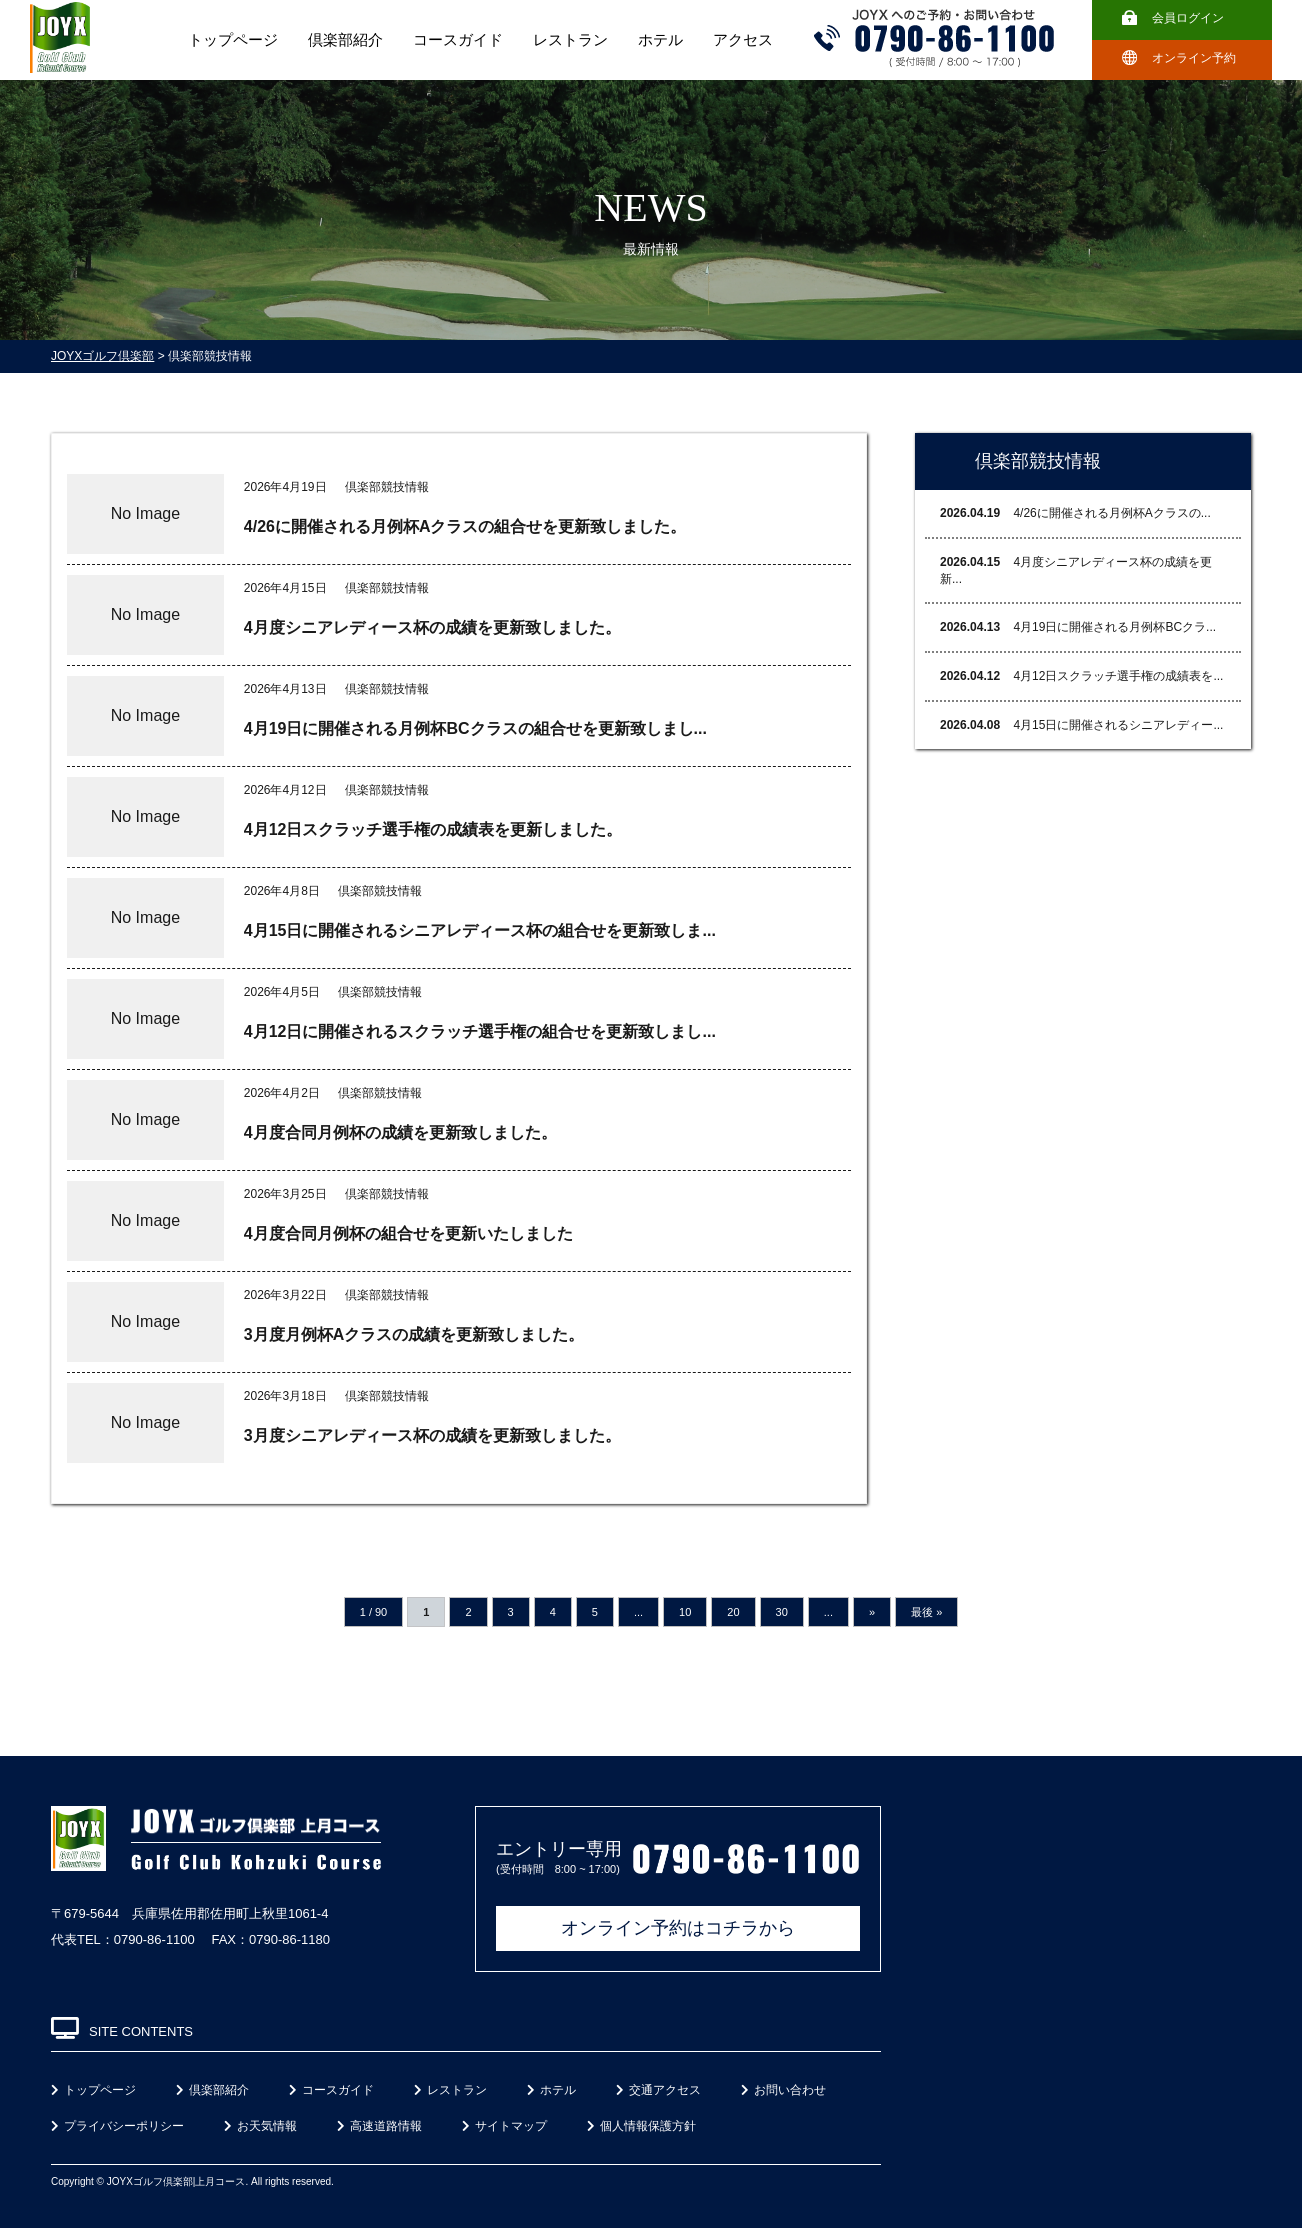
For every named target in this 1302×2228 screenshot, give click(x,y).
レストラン (570, 40)
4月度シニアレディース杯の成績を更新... (1076, 570)
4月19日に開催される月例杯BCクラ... (1078, 627)
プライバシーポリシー (117, 2126)
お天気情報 (260, 2126)
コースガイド (458, 40)
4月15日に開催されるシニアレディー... (1081, 725)
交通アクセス (658, 2090)
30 (782, 1612)
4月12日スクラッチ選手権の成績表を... (1081, 676)
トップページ (233, 40)
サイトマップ (504, 2126)
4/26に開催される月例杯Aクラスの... (1075, 513)
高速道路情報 (379, 2126)
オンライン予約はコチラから (678, 1928)
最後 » (926, 1612)
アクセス (743, 40)
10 (685, 1612)
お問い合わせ (783, 2090)
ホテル (660, 40)
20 (733, 1612)
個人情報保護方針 (641, 2126)
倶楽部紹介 (345, 40)
